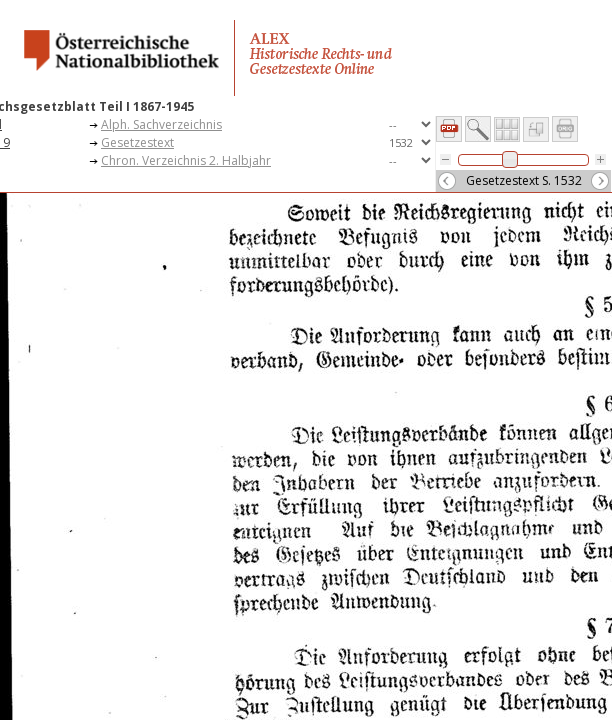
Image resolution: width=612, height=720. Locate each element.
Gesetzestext (137, 142)
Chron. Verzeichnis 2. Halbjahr (186, 160)
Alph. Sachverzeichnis (161, 124)
